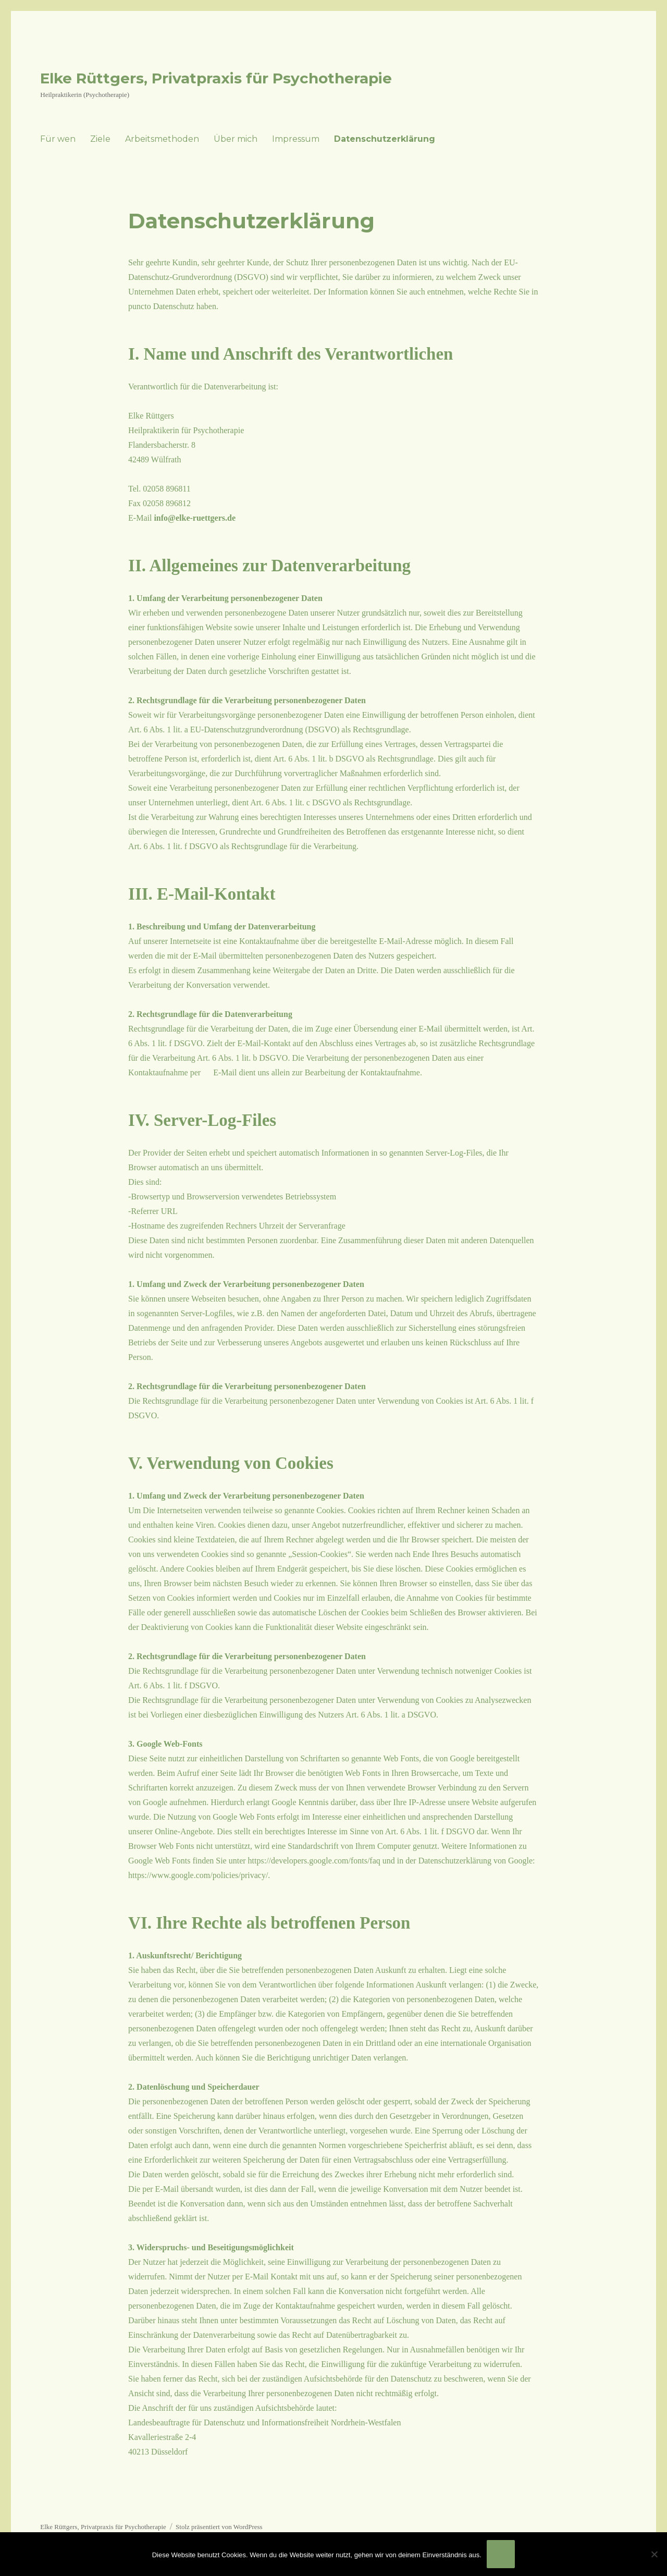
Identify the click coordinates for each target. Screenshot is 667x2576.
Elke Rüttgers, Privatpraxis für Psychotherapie (216, 78)
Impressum (295, 139)
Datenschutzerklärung (384, 139)
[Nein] (654, 2554)
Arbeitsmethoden (162, 139)
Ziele (100, 139)
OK (501, 2554)
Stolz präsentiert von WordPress (219, 2527)
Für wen (58, 139)
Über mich (235, 139)
